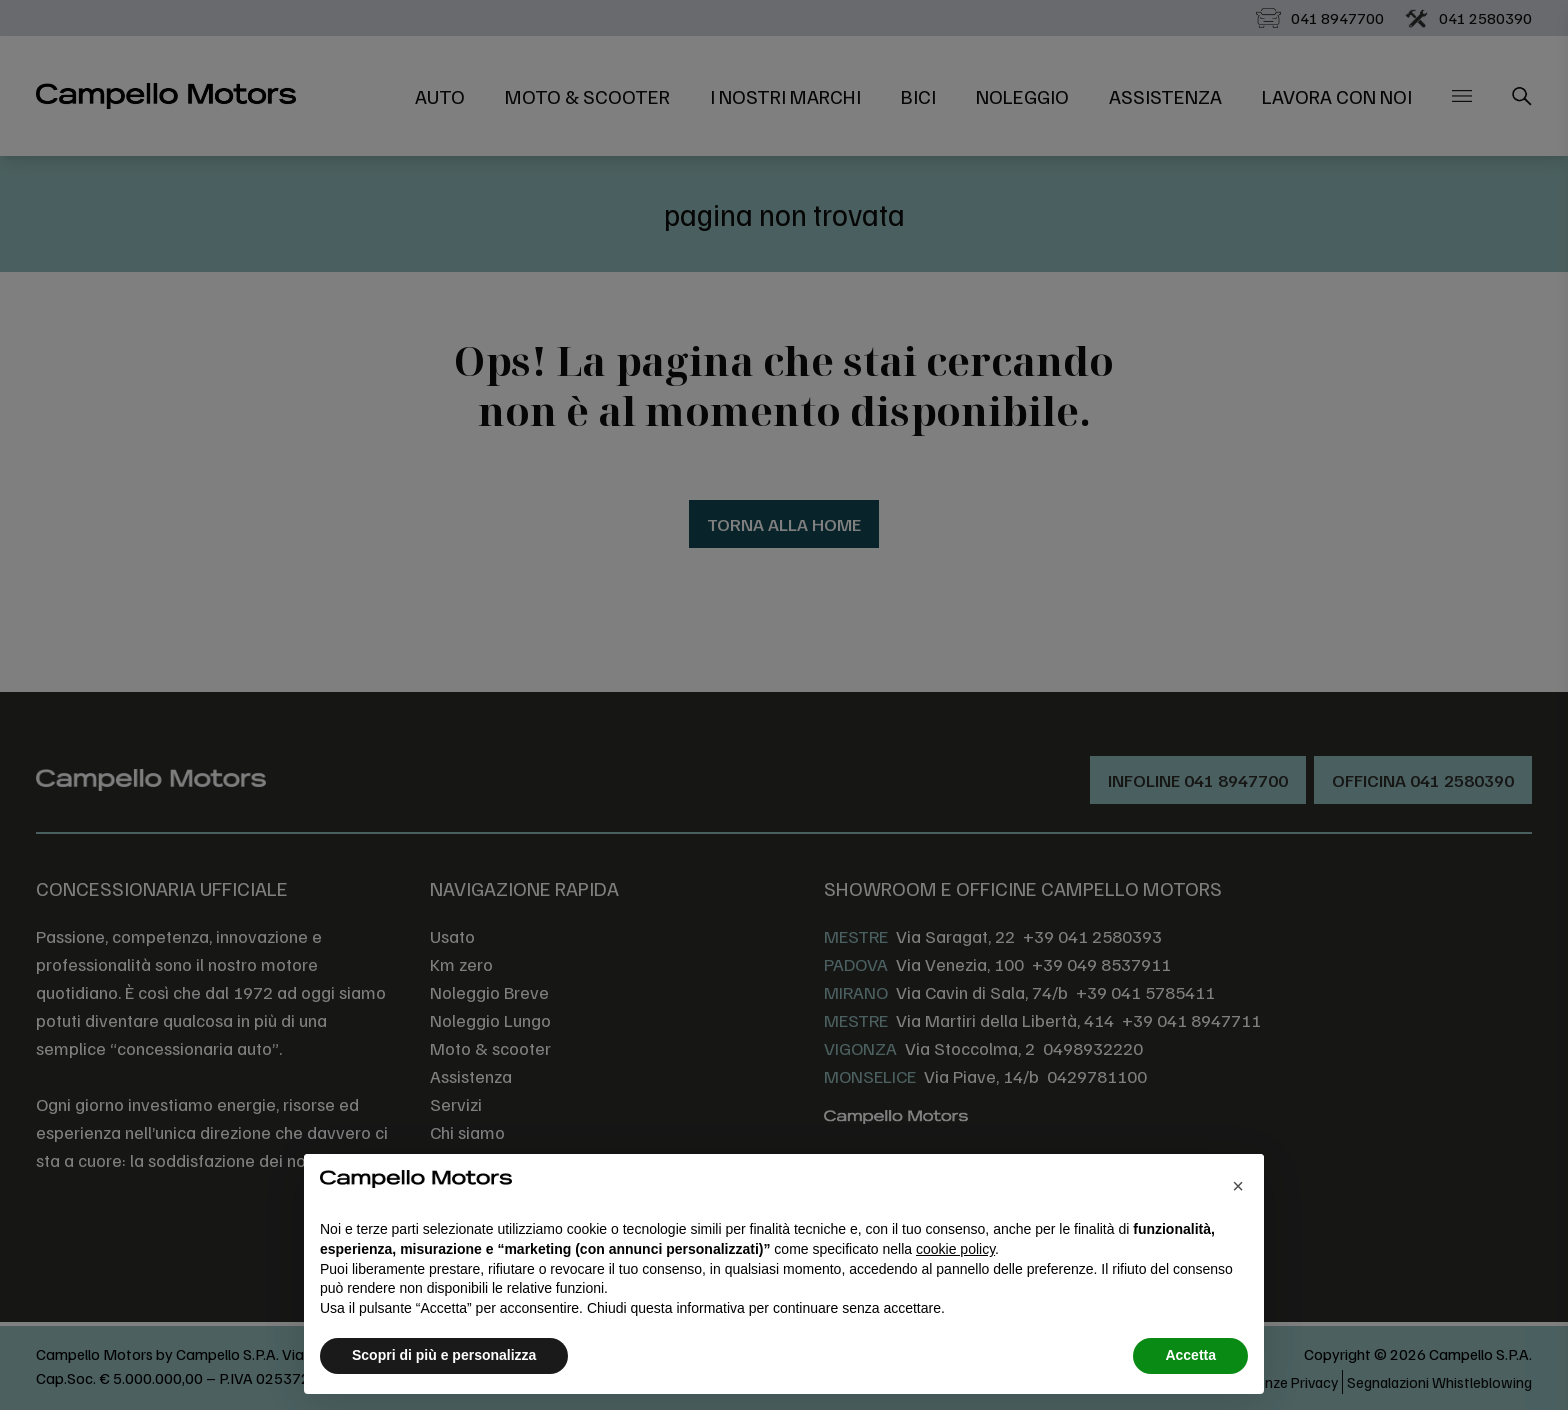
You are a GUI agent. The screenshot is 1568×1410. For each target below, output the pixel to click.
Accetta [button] (1190, 1355)
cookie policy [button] (955, 1249)
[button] (1238, 1186)
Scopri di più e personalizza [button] (444, 1355)
